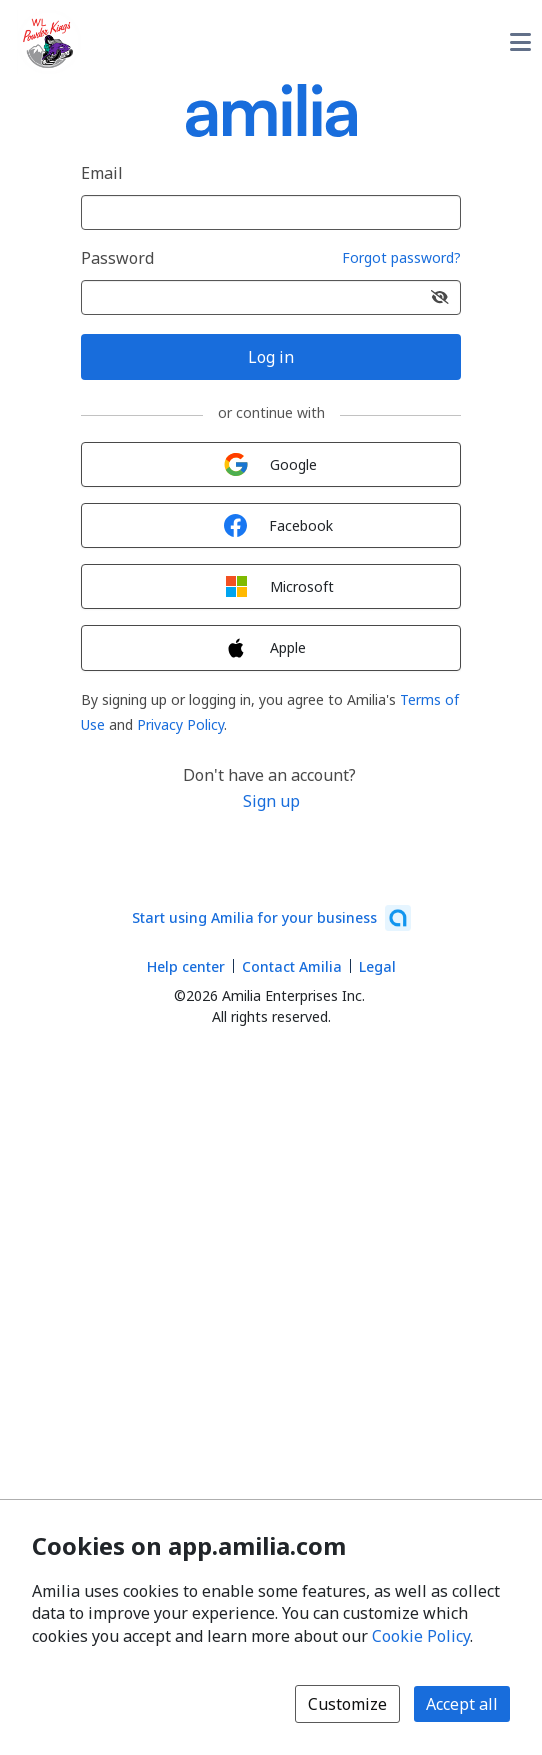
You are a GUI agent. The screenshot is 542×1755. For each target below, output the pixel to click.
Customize (347, 1704)
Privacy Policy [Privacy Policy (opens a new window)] (180, 724)
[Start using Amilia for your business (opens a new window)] (271, 918)
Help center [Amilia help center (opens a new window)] (186, 966)
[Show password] (440, 297)
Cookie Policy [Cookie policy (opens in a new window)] (421, 1636)
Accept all (462, 1704)
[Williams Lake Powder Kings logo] (49, 42)
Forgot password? (401, 258)
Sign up (271, 801)
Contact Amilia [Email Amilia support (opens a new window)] (292, 966)
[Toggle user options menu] (520, 42)
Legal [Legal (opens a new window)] (377, 966)
